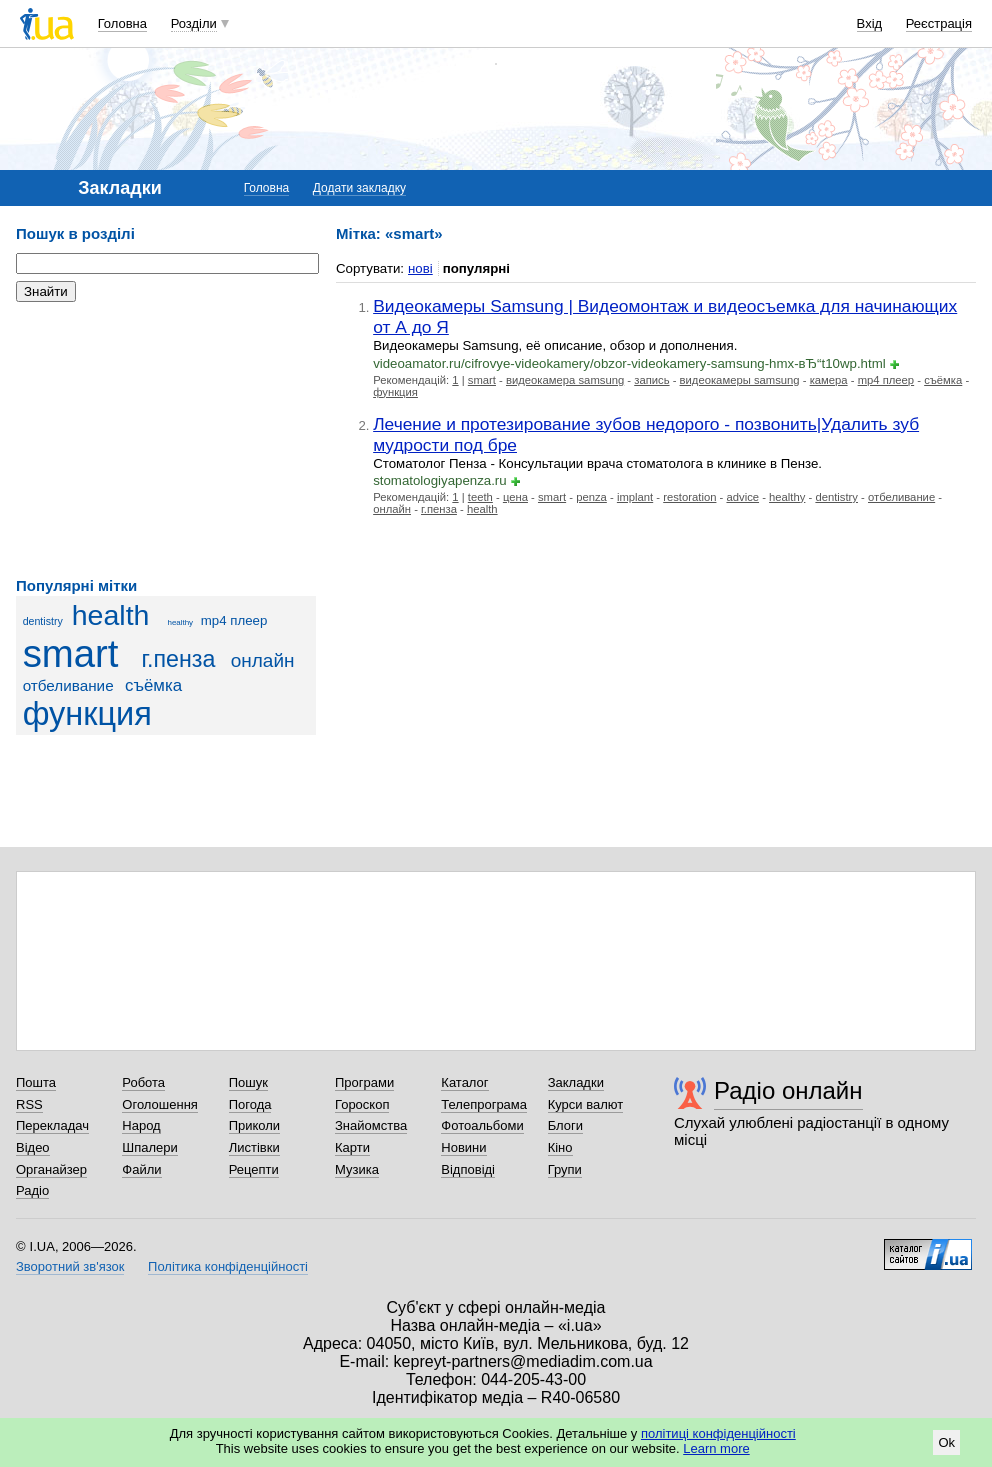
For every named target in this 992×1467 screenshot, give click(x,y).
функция (87, 714)
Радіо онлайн (788, 1090)
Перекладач (52, 1125)
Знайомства (371, 1125)
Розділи (194, 23)
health (111, 615)
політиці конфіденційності (718, 1433)
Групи (565, 1169)
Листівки (254, 1147)
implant (635, 497)
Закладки (576, 1082)
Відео (33, 1147)
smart (71, 653)
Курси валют (586, 1104)
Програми (364, 1082)
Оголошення (160, 1104)
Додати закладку (359, 188)
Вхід (870, 23)
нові (420, 268)
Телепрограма (484, 1104)
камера (829, 380)
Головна (122, 23)
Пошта (36, 1082)
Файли (141, 1169)
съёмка (153, 685)
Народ (141, 1125)
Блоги (565, 1125)
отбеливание (68, 685)
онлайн (263, 660)
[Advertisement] (166, 440)
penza (591, 497)
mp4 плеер (234, 620)
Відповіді (468, 1169)
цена (515, 497)
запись (651, 380)
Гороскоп (362, 1104)
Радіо (32, 1190)
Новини (463, 1147)
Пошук (248, 1082)
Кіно (560, 1147)
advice (742, 497)
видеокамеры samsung (740, 380)
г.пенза (178, 659)
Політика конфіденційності (228, 1266)
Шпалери (150, 1147)
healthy (180, 622)
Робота (143, 1082)
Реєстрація (939, 23)
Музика (357, 1169)
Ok (946, 1442)
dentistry (43, 621)
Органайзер (51, 1169)
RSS (29, 1104)
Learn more (716, 1448)
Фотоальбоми (482, 1125)
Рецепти (254, 1169)
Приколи (254, 1125)
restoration (689, 497)
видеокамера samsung (565, 380)
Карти (352, 1147)
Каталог (464, 1082)
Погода (250, 1104)
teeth (480, 497)
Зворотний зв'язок (70, 1266)
